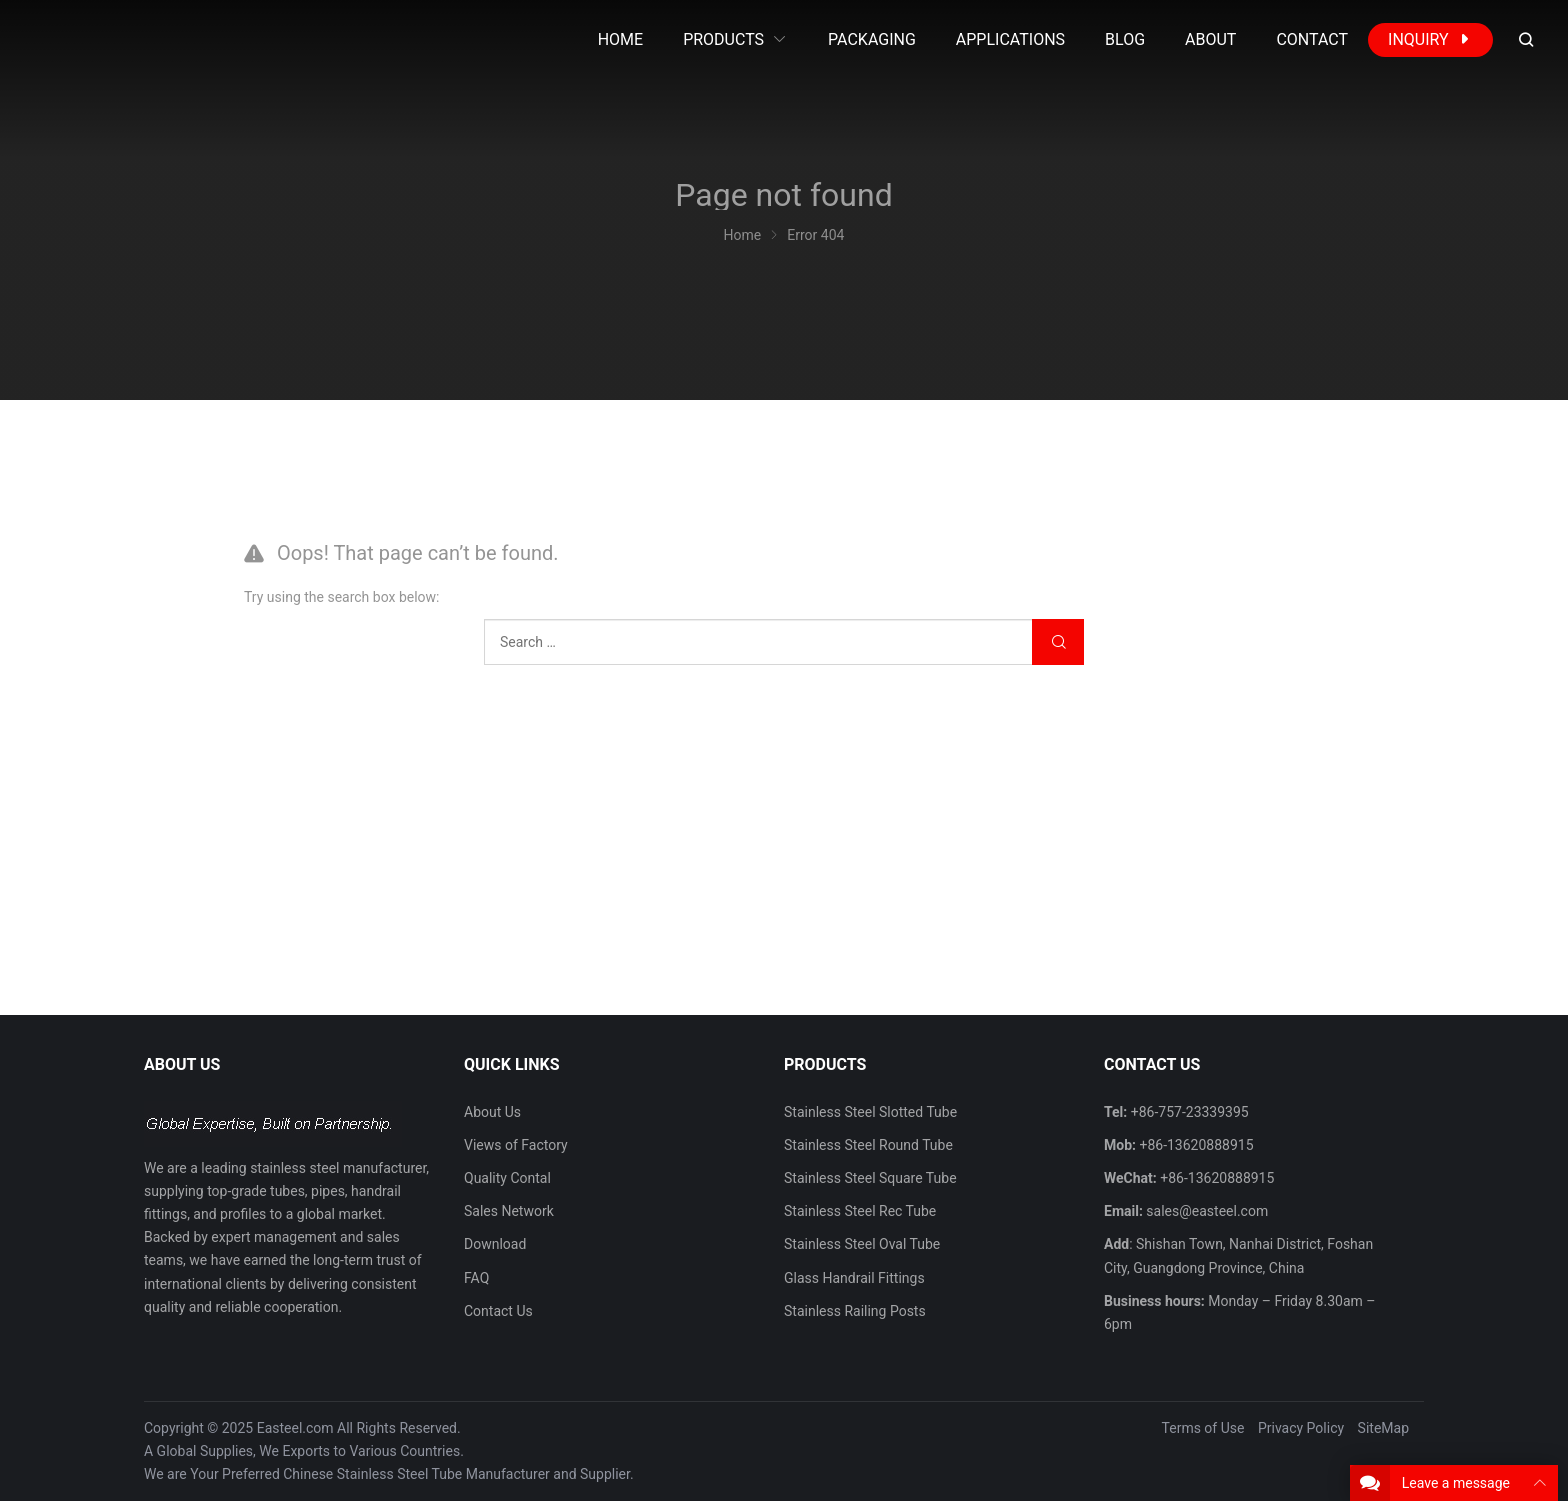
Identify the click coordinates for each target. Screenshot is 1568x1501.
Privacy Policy (1301, 1428)
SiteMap (1383, 1428)
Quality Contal (507, 1178)
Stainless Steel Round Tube (868, 1145)
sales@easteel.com (1207, 1211)
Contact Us (498, 1311)
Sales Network (509, 1211)
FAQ (476, 1278)
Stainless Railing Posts (855, 1311)
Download (495, 1244)
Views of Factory (516, 1145)
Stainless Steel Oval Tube (862, 1244)
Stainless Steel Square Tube (870, 1178)
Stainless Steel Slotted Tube (870, 1112)
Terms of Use (1203, 1428)
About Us (492, 1112)
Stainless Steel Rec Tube (860, 1211)
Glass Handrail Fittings (854, 1278)
